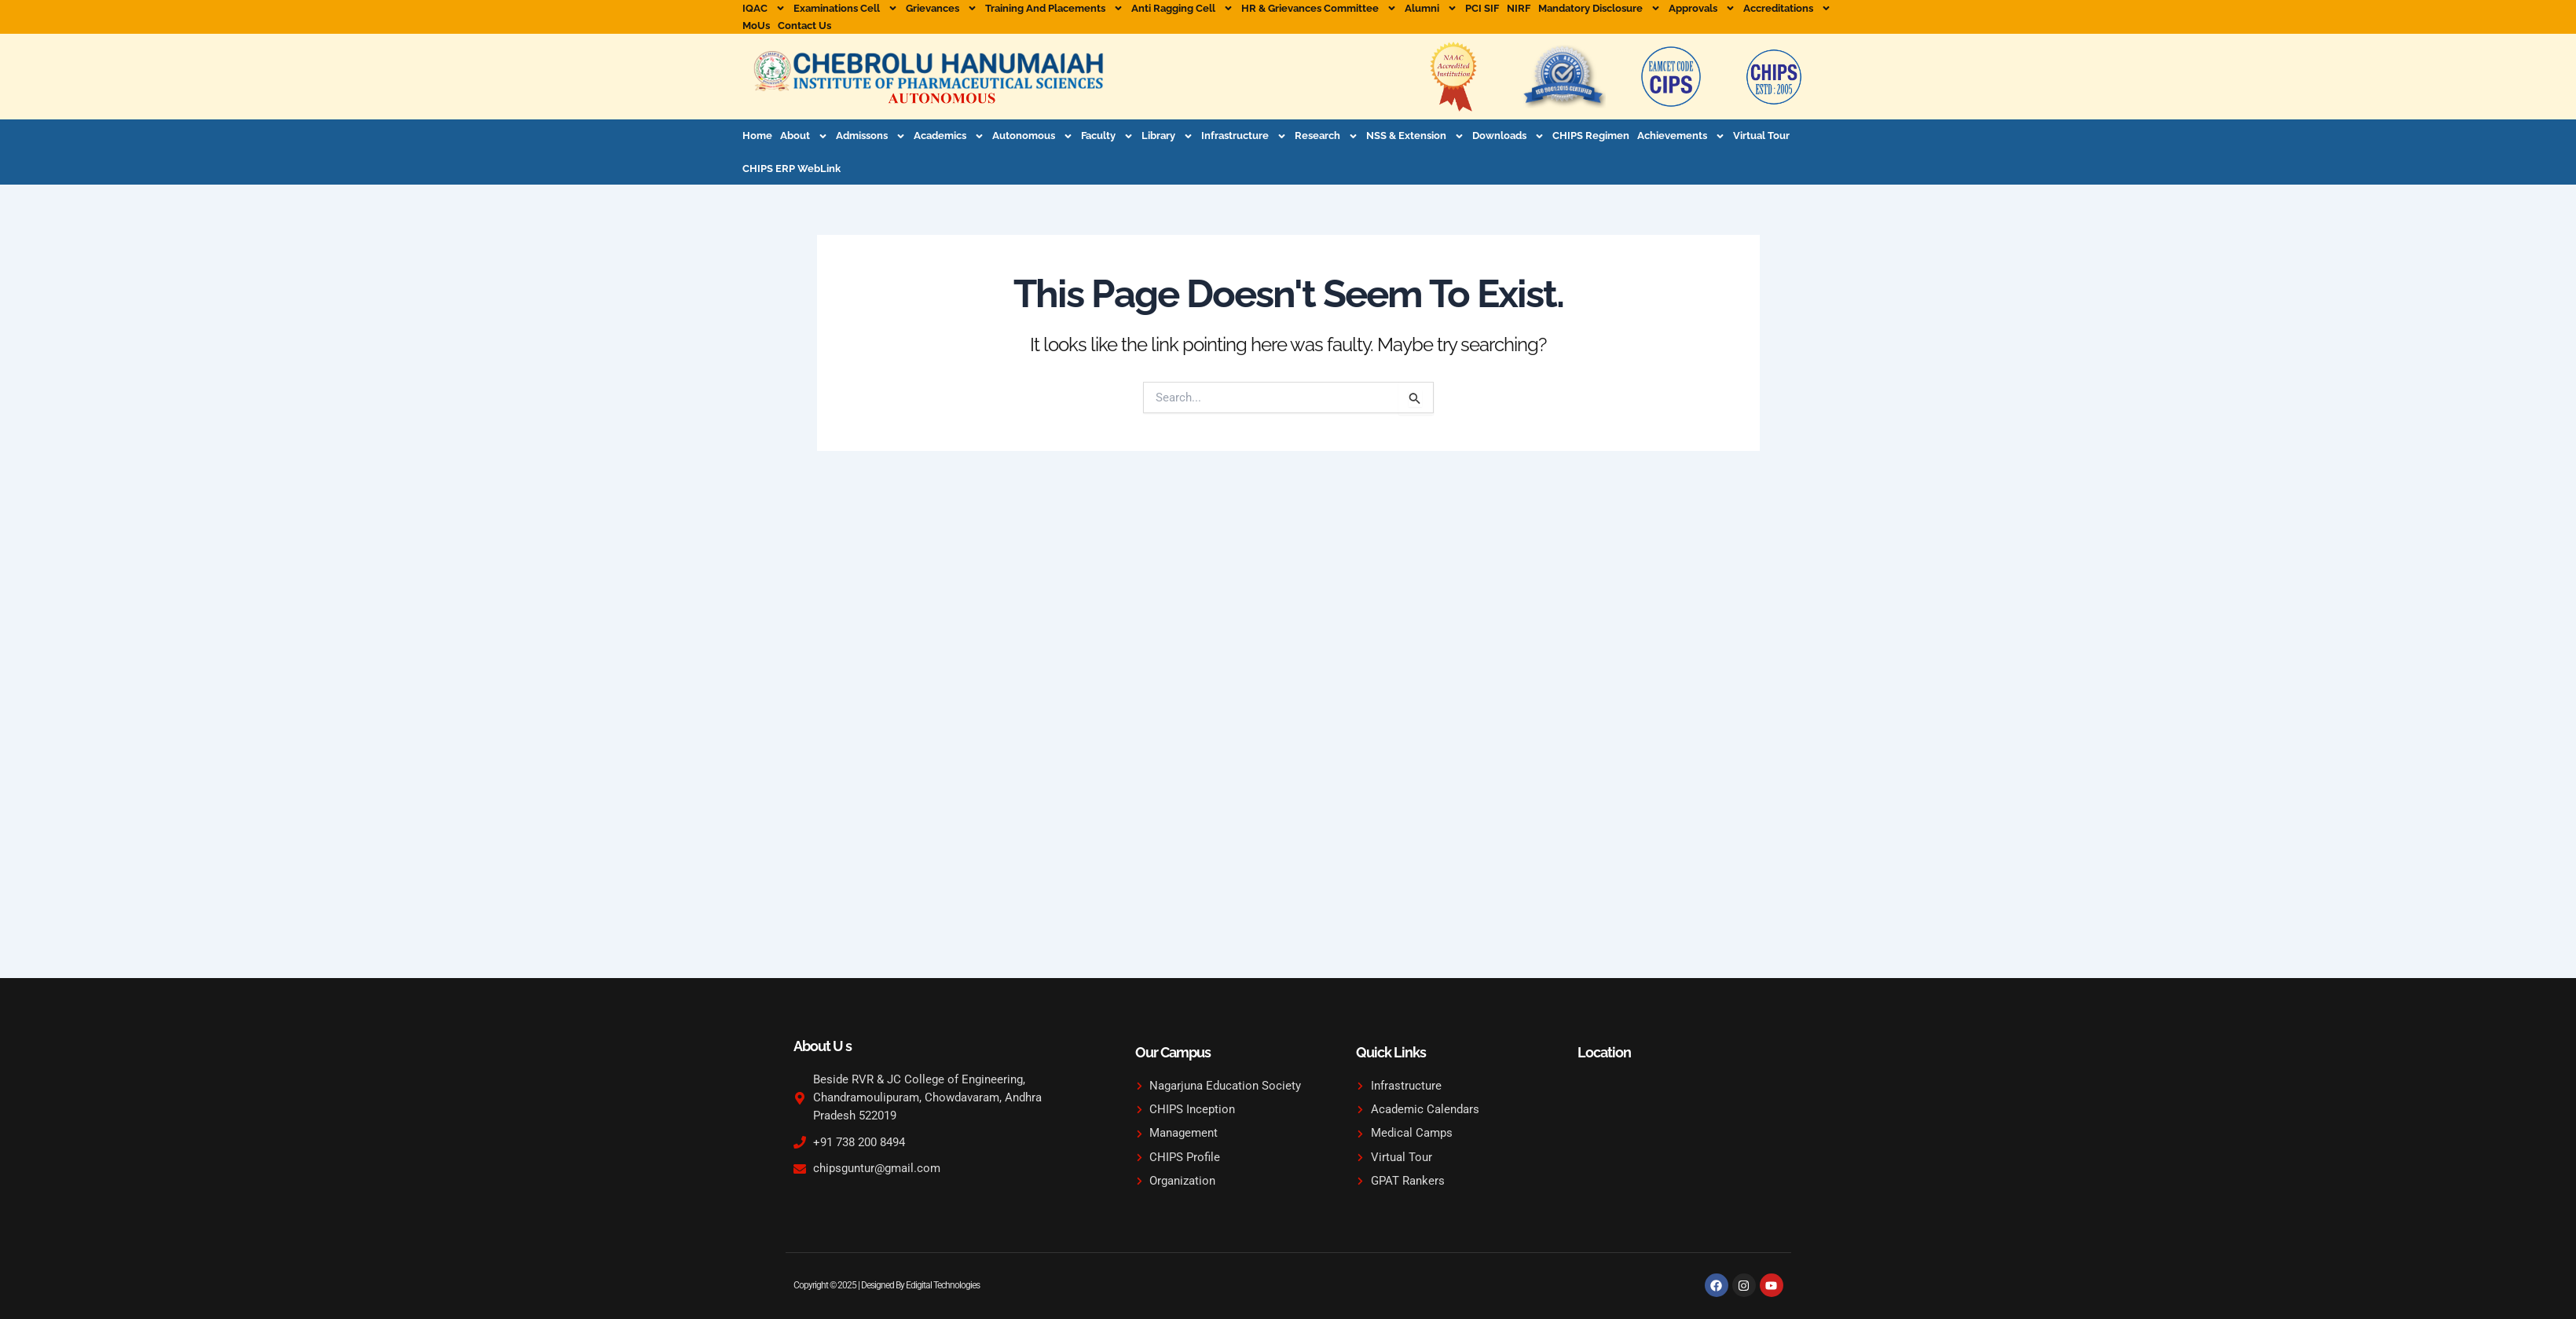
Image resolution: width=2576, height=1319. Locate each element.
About (804, 136)
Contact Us (804, 25)
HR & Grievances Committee (1319, 8)
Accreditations (1787, 8)
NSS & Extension (1415, 136)
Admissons (871, 136)
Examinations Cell (845, 8)
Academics (949, 136)
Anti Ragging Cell (1182, 8)
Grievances (941, 8)
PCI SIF (1482, 8)
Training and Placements (1054, 8)
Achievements (1681, 136)
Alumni (1431, 8)
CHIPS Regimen (1590, 135)
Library (1167, 136)
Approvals (1702, 8)
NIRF (1518, 8)
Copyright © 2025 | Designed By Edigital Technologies (890, 1285)
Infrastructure (1244, 136)
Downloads (1508, 136)
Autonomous (1032, 136)
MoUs (756, 25)
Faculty (1107, 136)
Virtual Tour (1761, 135)
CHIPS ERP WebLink (791, 168)
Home (757, 135)
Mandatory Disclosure (1599, 8)
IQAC (764, 8)
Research (1326, 136)
